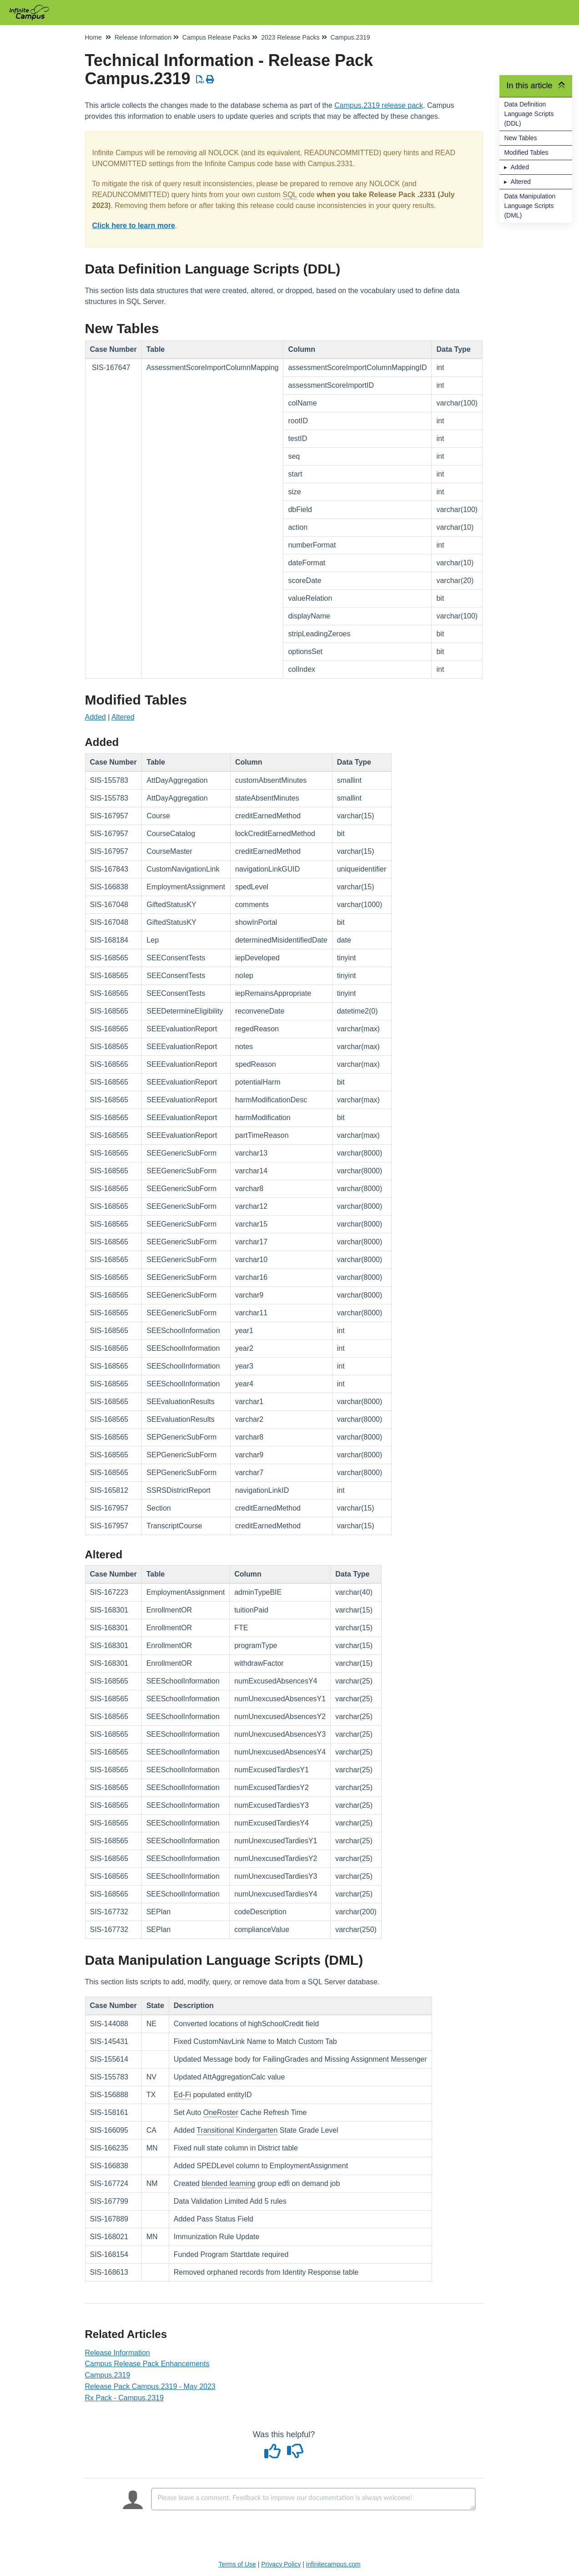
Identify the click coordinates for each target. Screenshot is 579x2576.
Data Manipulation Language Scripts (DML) (529, 206)
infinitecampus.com (333, 2564)
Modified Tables (526, 152)
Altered (520, 181)
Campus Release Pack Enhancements (147, 2364)
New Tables (520, 138)
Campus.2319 (108, 2375)
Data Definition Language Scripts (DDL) (529, 114)
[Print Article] (210, 79)
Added (519, 167)
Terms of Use (237, 2564)
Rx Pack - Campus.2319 (124, 2398)
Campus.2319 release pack (378, 105)
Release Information (117, 2353)
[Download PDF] (200, 79)
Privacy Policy (281, 2564)
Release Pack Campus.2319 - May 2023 (150, 2386)
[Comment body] (313, 2499)
